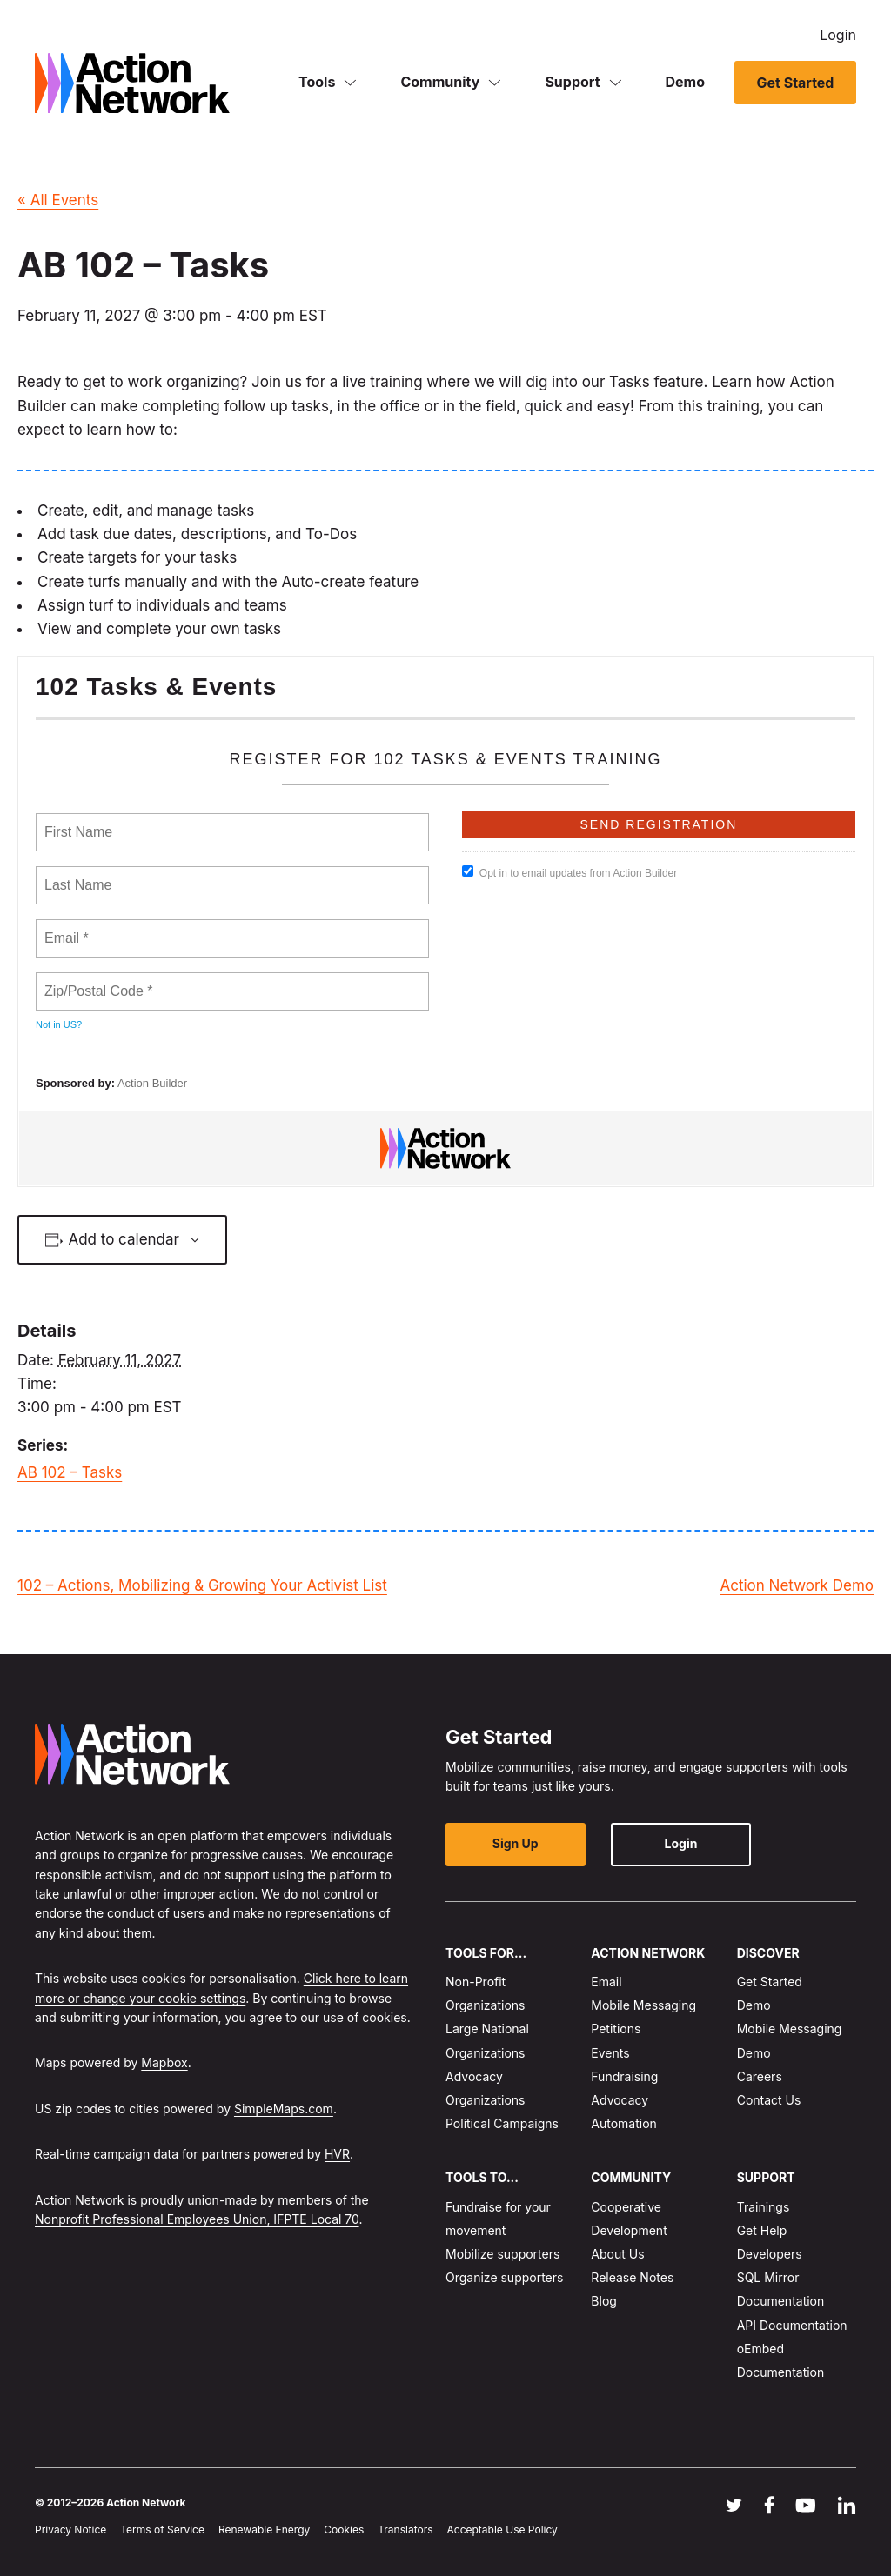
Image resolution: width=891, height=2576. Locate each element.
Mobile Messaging (643, 2005)
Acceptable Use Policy (502, 2529)
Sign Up (515, 1844)
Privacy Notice (70, 2529)
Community (439, 81)
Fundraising (624, 2076)
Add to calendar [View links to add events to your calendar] (123, 1239)
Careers (759, 2076)
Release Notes (632, 2277)
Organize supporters (504, 2277)
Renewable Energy (264, 2529)
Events (610, 2052)
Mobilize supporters (502, 2253)
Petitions (615, 2028)
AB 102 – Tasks (69, 1472)
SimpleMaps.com (283, 2108)
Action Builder (152, 1083)
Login (838, 34)
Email (606, 1981)
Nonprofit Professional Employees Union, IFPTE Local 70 (197, 2219)
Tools (316, 81)
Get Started (795, 82)
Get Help (762, 2230)
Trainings (763, 2206)
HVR (337, 2153)
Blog (604, 2301)
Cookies (344, 2529)
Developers (769, 2253)
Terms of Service (162, 2529)
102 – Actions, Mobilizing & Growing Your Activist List (202, 1585)
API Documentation (792, 2325)
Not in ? (59, 1024)
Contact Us (769, 2099)
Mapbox (164, 2062)
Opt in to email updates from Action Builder (569, 872)
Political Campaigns (502, 2123)
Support (572, 81)
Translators (405, 2529)
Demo (686, 81)
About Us (617, 2253)
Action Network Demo (797, 1585)
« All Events (57, 200)
